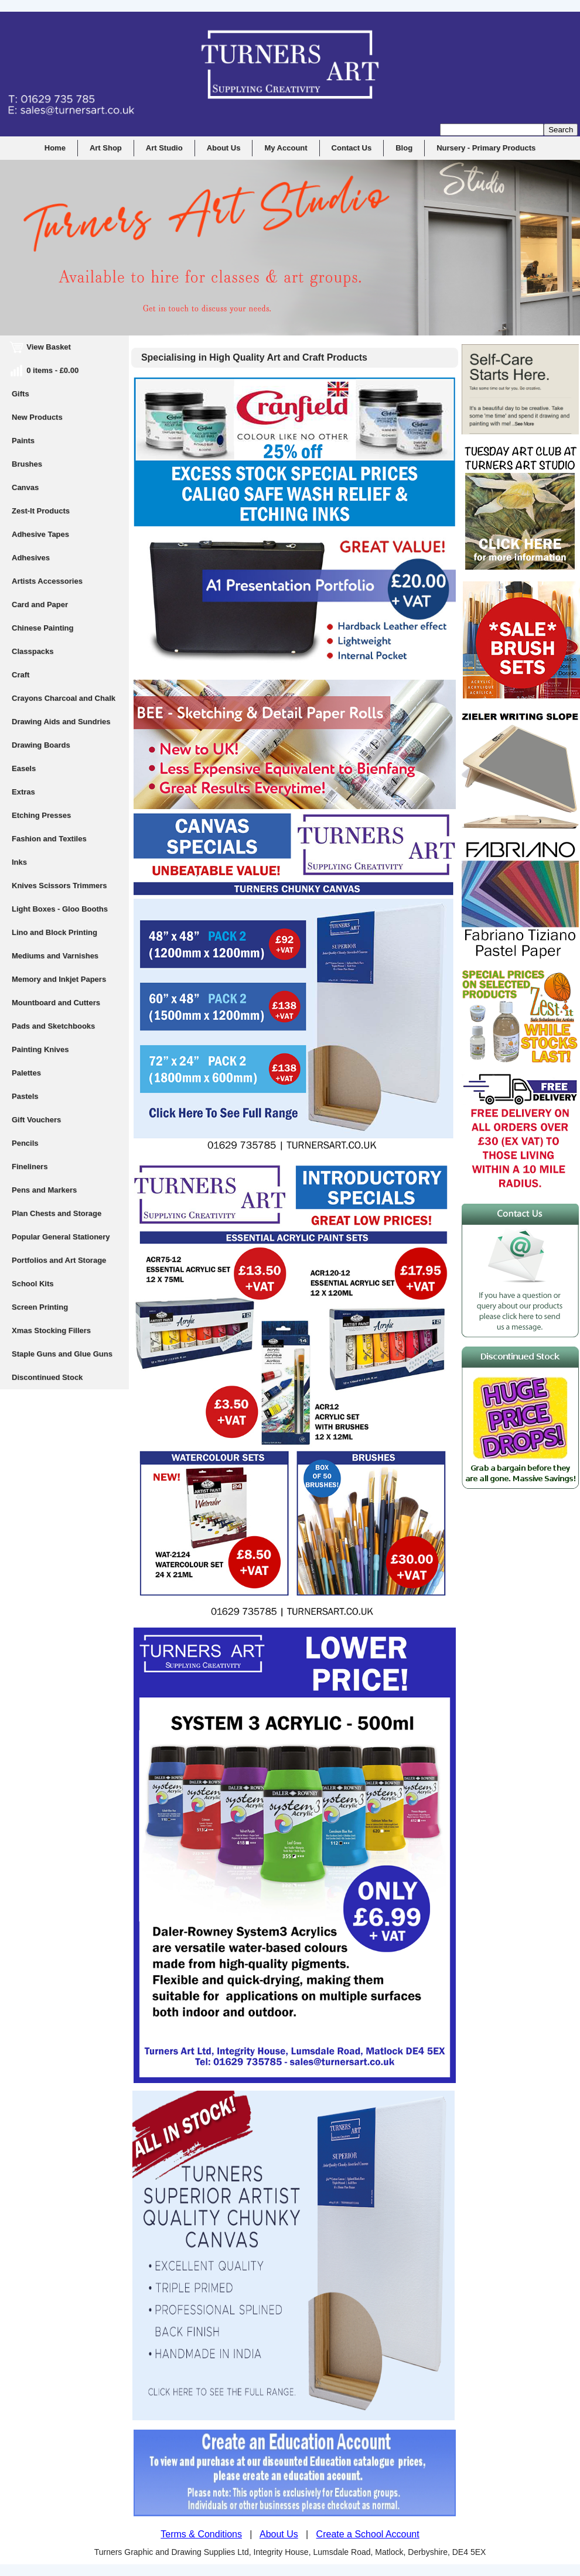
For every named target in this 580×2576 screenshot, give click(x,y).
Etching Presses (41, 815)
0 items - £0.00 (45, 370)
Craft (20, 674)
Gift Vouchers (36, 1119)
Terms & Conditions (201, 2534)
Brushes (27, 464)
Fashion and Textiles (49, 838)
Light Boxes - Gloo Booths (60, 909)
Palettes (26, 1072)
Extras (23, 791)
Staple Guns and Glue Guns (62, 1353)
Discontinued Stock (47, 1377)
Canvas (25, 487)
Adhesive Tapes (40, 534)
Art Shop (106, 147)
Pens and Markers (44, 1190)
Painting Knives (40, 1049)
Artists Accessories (47, 581)
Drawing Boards (41, 745)
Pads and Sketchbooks (53, 1026)
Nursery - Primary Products (485, 147)
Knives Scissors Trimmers (59, 885)
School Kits (33, 1283)
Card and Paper (40, 604)
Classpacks (33, 651)
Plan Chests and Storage (56, 1213)
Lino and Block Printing (54, 932)
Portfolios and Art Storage (59, 1260)
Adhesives (31, 557)
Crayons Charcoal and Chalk (63, 698)
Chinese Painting (42, 628)
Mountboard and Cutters (56, 1002)
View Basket (41, 346)
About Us (224, 147)
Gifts (20, 393)
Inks (19, 862)
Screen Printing (40, 1307)
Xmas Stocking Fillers (51, 1330)
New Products (37, 417)
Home (55, 147)
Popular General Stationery (61, 1236)
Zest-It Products (41, 510)
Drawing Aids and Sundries (61, 721)
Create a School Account (367, 2534)
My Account (285, 147)
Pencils (25, 1143)
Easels (24, 768)
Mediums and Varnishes (55, 955)
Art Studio (164, 147)
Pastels (25, 1096)
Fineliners (29, 1166)
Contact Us (352, 147)
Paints (23, 440)
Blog (403, 147)
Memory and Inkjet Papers (59, 979)
